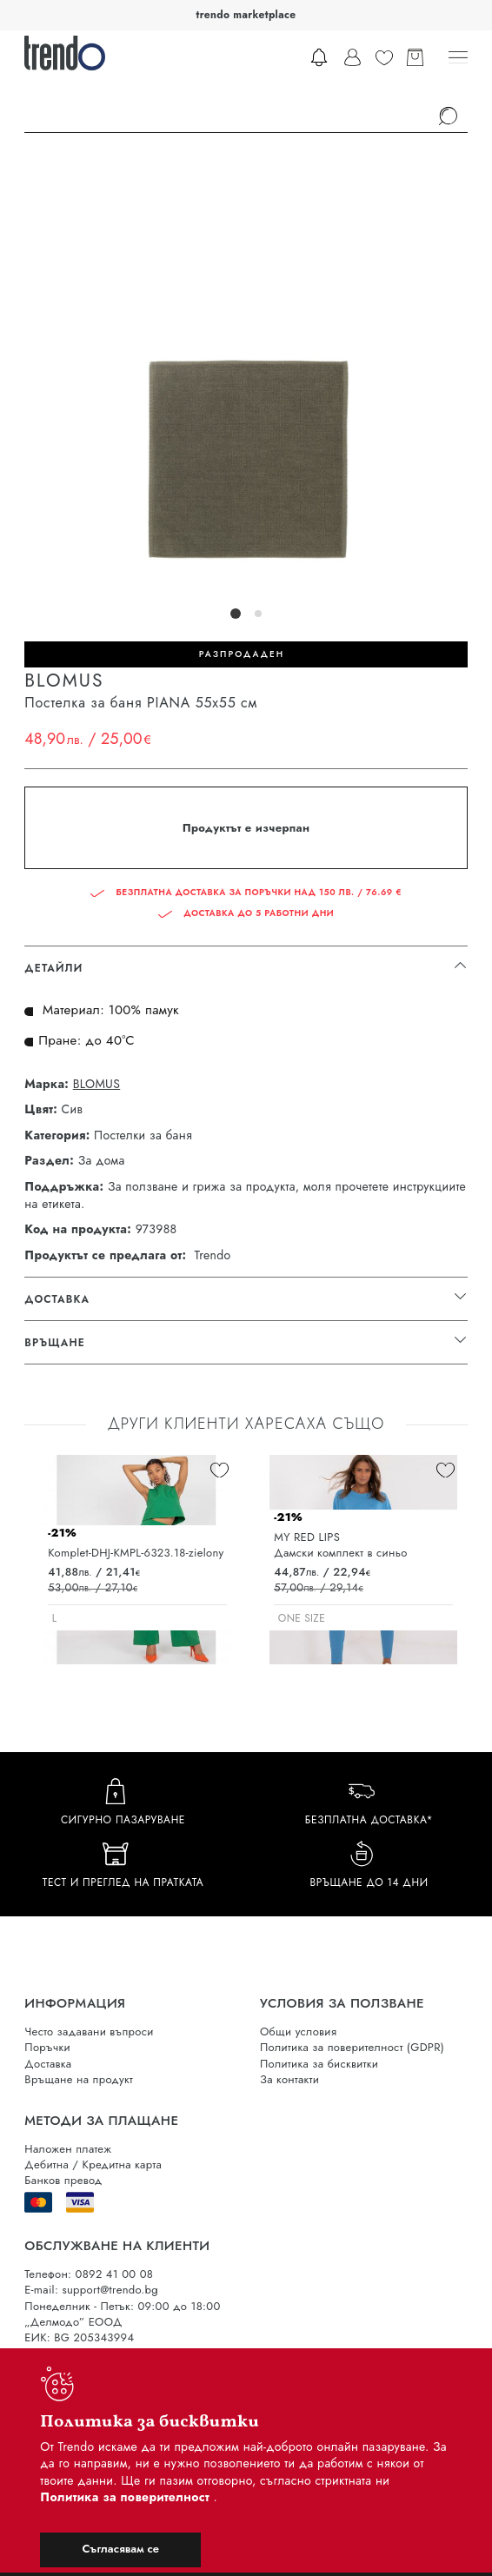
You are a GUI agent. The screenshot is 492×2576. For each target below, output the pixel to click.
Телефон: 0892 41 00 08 (88, 2274)
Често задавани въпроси (88, 2031)
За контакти (289, 2079)
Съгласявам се (121, 2548)
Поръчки (47, 2047)
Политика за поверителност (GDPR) (352, 2047)
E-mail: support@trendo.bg (91, 2289)
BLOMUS (96, 1084)
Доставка (47, 2063)
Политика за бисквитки (319, 2063)
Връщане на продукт (78, 2079)
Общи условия (298, 2031)
